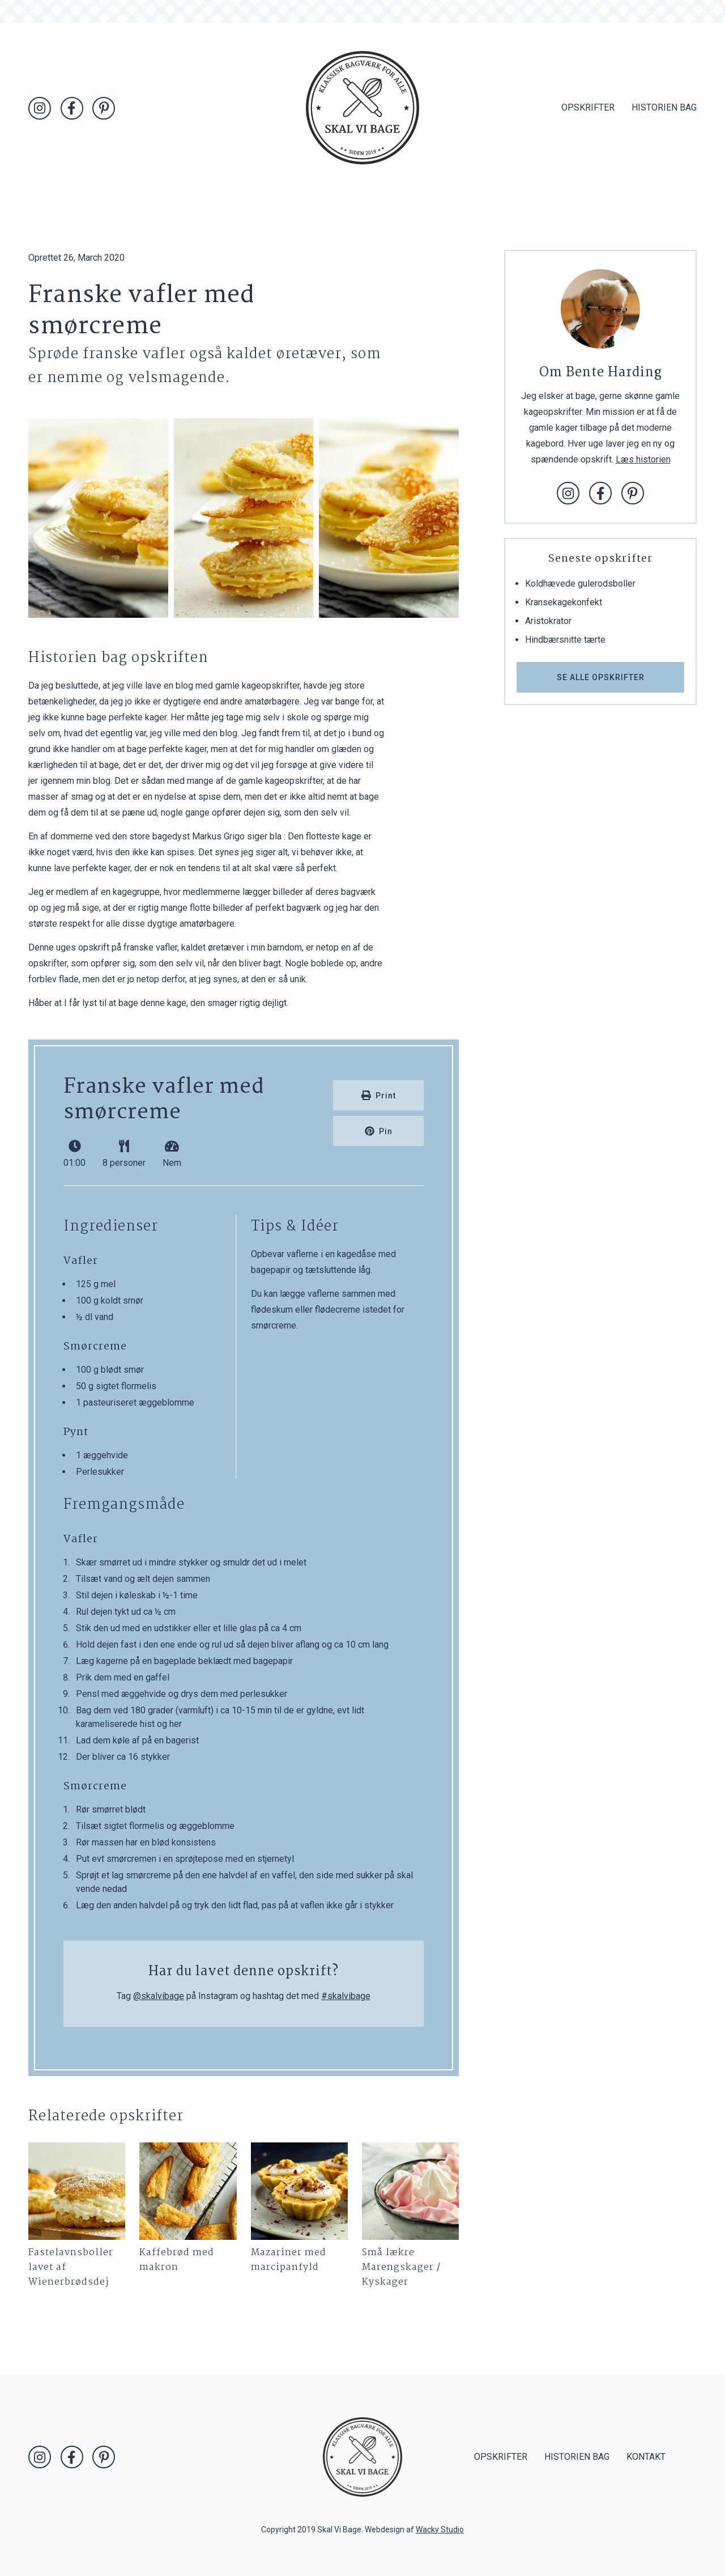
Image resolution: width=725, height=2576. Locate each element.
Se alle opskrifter (601, 677)
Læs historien (643, 459)
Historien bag (664, 107)
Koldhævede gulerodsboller (580, 583)
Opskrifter (588, 107)
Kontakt (646, 2456)
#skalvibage (345, 1996)
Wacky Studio (440, 2529)
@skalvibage (158, 1996)
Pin (379, 1131)
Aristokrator (548, 621)
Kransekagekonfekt (563, 602)
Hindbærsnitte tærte (565, 639)
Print (378, 1095)
